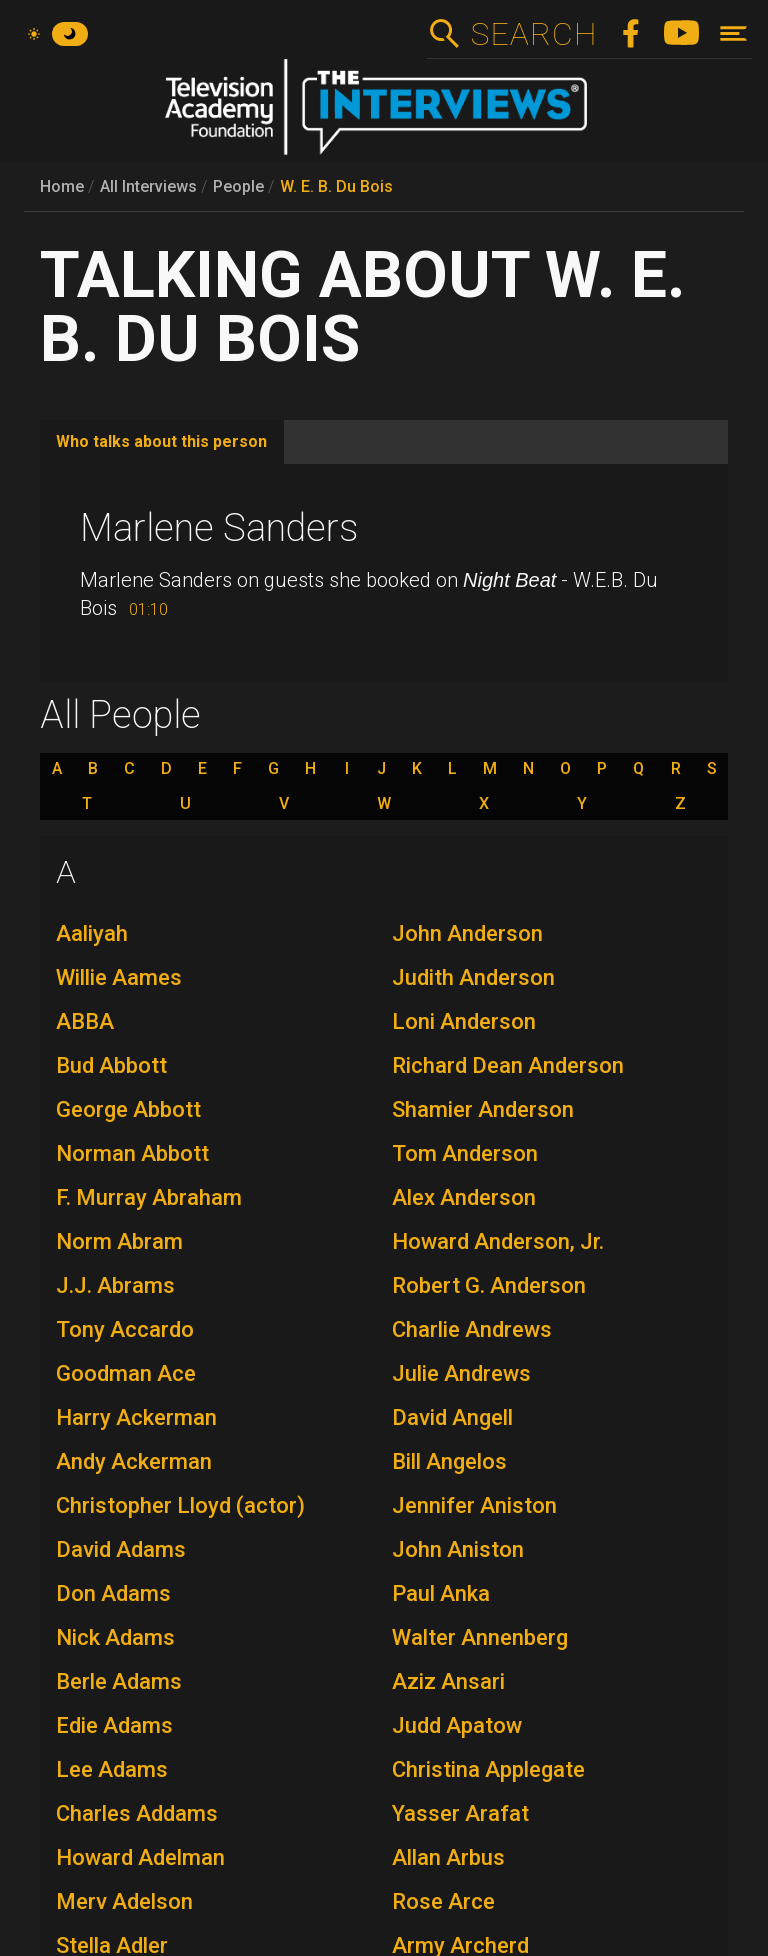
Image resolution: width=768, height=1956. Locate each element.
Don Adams (113, 1593)
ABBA (85, 1021)
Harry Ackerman (136, 1417)
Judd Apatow (457, 1725)
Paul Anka (441, 1593)
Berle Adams (119, 1681)
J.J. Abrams (115, 1285)
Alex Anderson (464, 1197)
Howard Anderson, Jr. (498, 1241)
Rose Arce (443, 1901)
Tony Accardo (125, 1329)
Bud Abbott (111, 1065)
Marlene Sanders (219, 528)
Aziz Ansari (448, 1681)
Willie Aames (119, 977)
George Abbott (128, 1109)
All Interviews (148, 186)
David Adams (121, 1549)
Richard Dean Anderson (508, 1065)
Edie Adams (114, 1725)
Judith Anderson (473, 977)
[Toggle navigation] (733, 33)
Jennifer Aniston (474, 1505)
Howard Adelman (140, 1857)
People (238, 186)
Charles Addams (137, 1813)
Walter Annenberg (480, 1637)
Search (533, 34)
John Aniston (458, 1549)
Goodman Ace (126, 1373)
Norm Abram (119, 1241)
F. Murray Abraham (149, 1197)
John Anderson (467, 933)
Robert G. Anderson (489, 1285)
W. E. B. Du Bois (336, 186)
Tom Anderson (465, 1153)
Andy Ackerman (134, 1461)
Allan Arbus (448, 1857)
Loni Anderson (464, 1021)
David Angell (452, 1417)
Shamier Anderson (483, 1109)
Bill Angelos (449, 1461)
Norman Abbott (132, 1153)
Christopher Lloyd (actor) (180, 1505)
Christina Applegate (488, 1769)
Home (62, 186)
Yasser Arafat (460, 1813)
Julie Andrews (461, 1373)
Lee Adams (112, 1769)
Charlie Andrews (472, 1329)
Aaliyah (92, 933)
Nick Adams (115, 1637)
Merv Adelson (124, 1901)
